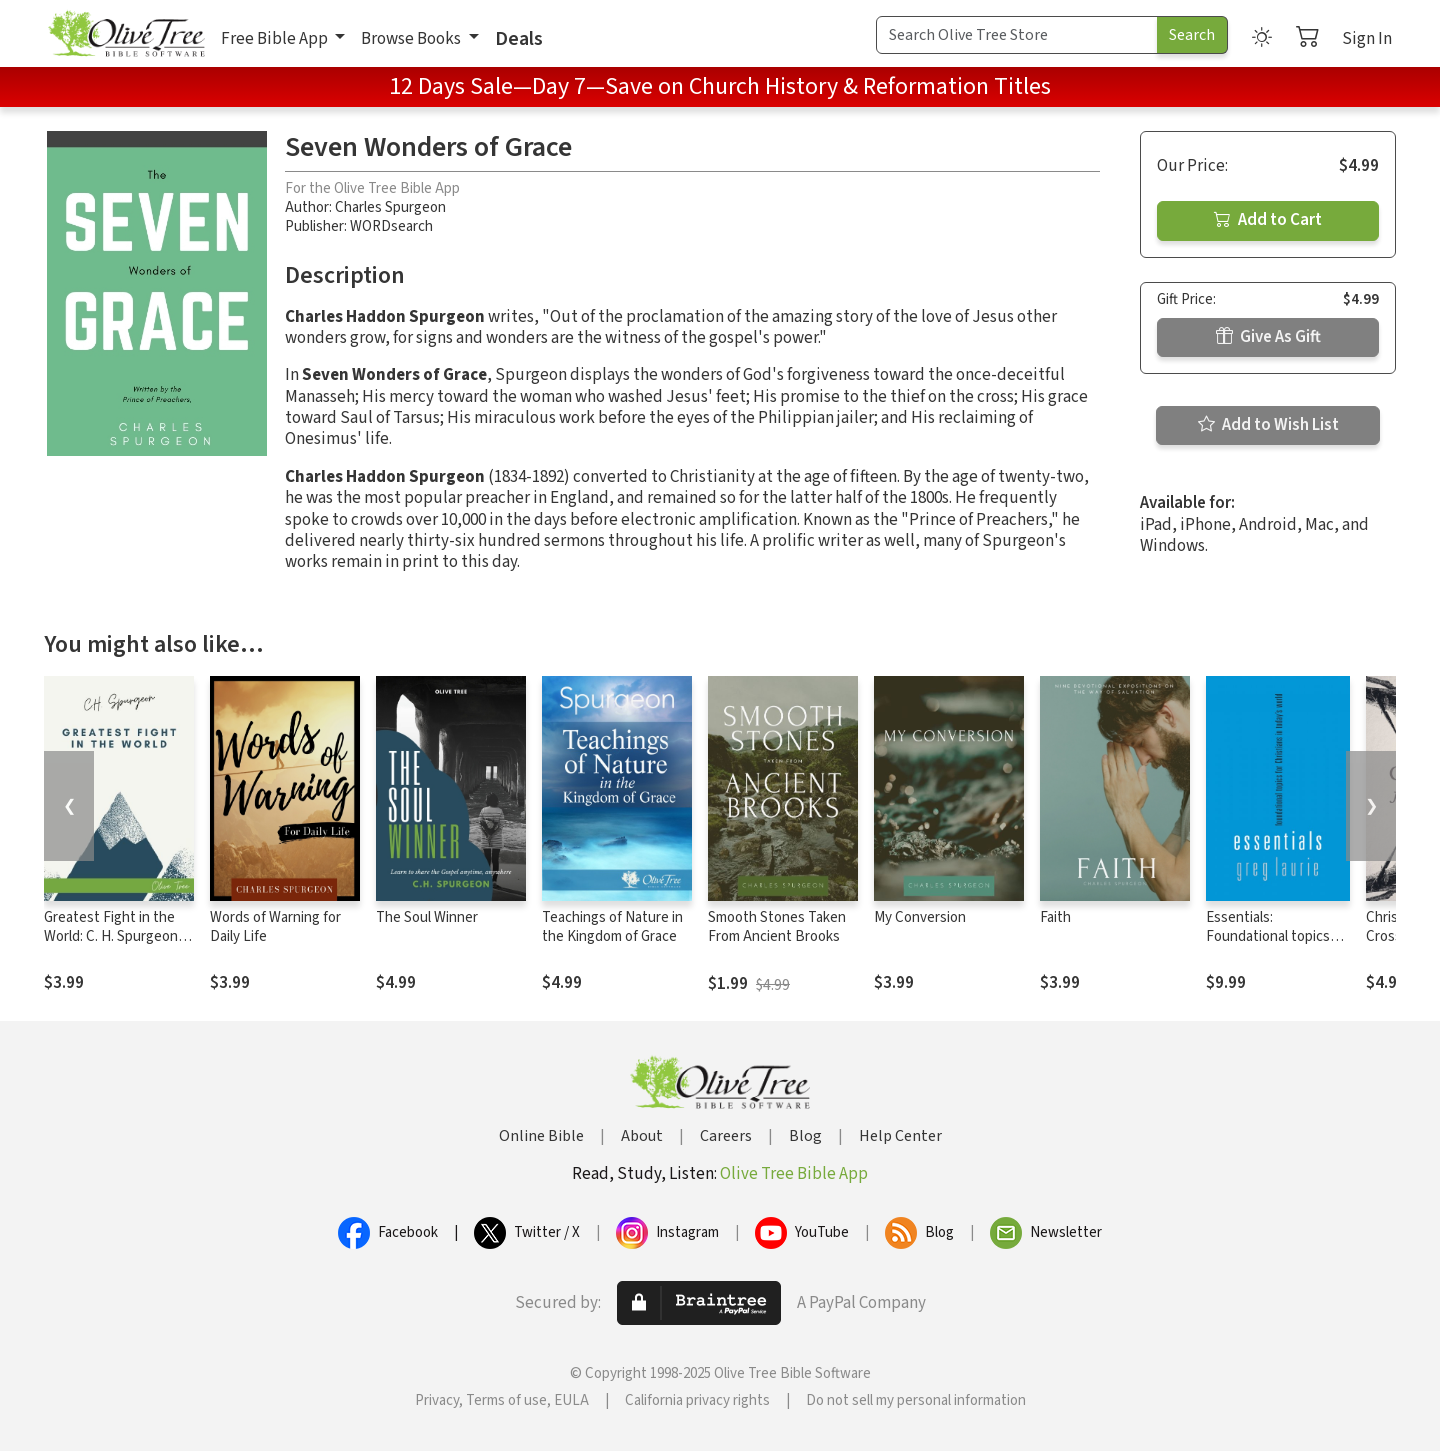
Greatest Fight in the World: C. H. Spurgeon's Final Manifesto (116, 936)
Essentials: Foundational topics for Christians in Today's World (1268, 946)
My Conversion (920, 917)
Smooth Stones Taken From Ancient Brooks (777, 927)
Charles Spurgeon (390, 207)
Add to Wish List (1268, 425)
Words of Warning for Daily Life (275, 927)
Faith (1055, 917)
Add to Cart (1268, 220)
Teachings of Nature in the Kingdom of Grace (612, 927)
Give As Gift (1268, 337)
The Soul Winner (427, 917)
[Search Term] (1017, 35)
